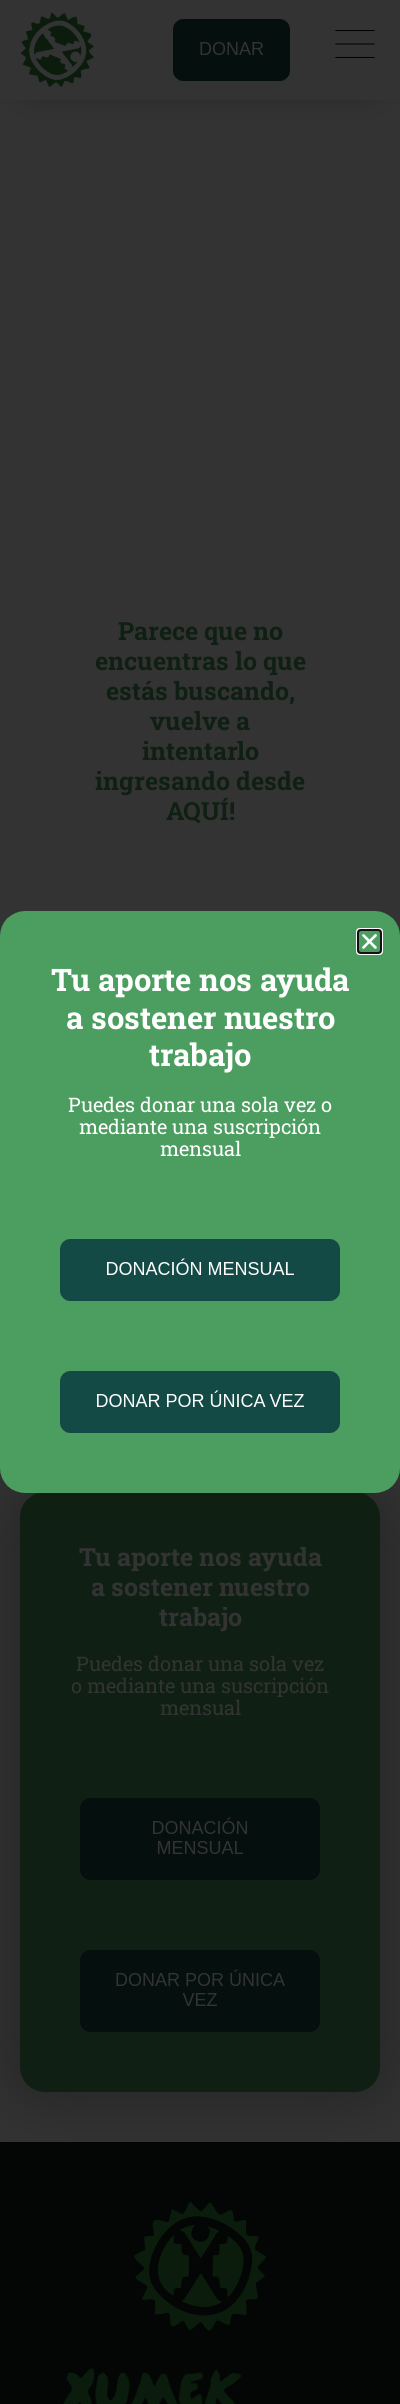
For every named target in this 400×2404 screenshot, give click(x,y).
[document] (200, 1202)
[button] (369, 941)
